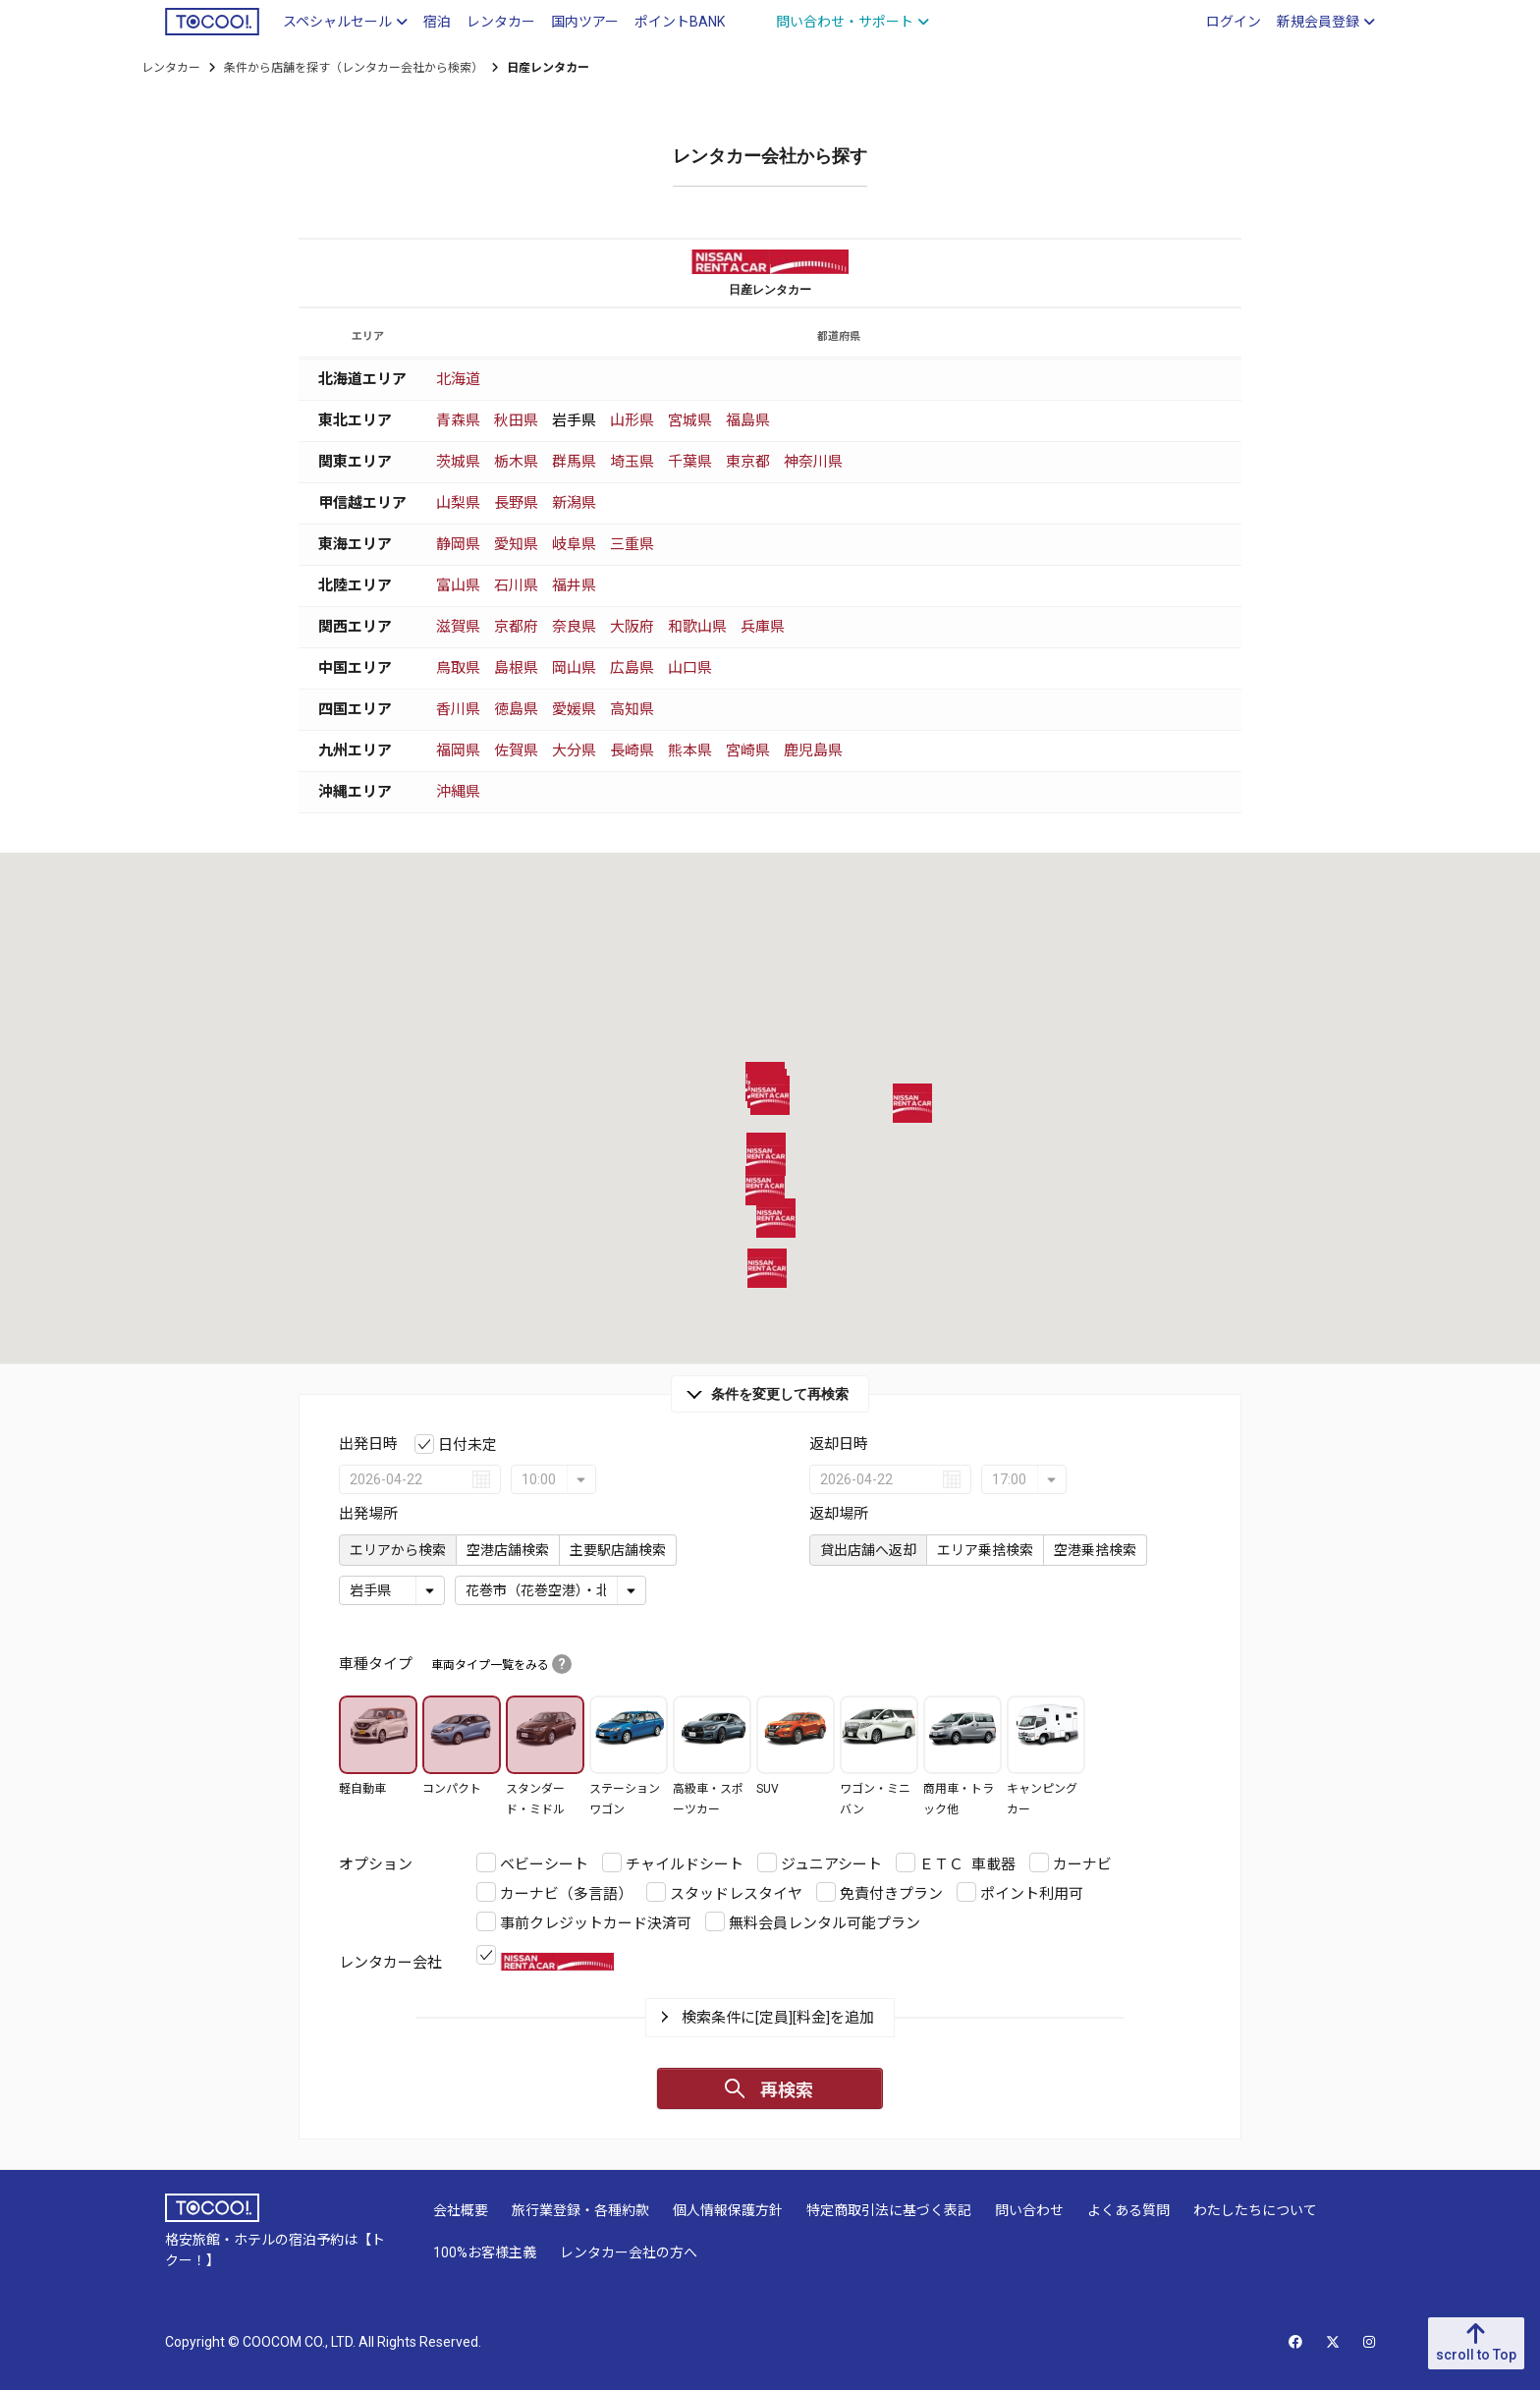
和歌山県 (697, 627)
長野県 (516, 503)
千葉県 (690, 462)
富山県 (458, 585)
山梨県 (458, 503)
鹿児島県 (813, 750)
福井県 (574, 585)
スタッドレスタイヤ (736, 1894)
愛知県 (516, 544)
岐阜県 (574, 544)
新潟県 (574, 503)
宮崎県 (748, 750)
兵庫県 (763, 627)
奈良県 (574, 627)
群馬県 (574, 462)
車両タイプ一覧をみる (501, 1665)
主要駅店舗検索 (618, 1550)
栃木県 (516, 462)
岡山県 (574, 668)
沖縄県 (458, 792)
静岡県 (458, 544)
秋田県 (516, 420)
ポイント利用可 (1031, 1894)
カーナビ (1082, 1864)
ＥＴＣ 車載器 (967, 1864)
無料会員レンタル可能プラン (824, 1923)
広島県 (632, 668)
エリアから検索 (398, 1550)
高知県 (632, 709)
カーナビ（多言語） (566, 1894)
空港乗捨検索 (1095, 1550)
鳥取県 (458, 668)
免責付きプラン (891, 1894)
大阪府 (632, 627)
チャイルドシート (684, 1864)
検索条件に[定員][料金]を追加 (778, 2018)
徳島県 (516, 709)
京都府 (516, 627)
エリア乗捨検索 (985, 1550)
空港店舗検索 (508, 1550)
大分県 (574, 750)
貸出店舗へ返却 (868, 1550)
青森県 (458, 420)
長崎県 (632, 750)
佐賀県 (516, 750)
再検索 (786, 2090)
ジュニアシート (831, 1864)
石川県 (516, 585)
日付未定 (467, 1445)
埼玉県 (632, 462)
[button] (766, 1156)
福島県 (748, 420)
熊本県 (690, 750)
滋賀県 (458, 627)
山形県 (632, 420)
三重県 (632, 544)
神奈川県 (813, 462)
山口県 (690, 668)
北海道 (458, 379)
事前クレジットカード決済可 (595, 1923)
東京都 (748, 462)
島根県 (516, 668)
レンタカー (170, 68)
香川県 (458, 709)
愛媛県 (574, 709)
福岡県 (458, 750)
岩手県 (574, 420)
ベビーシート (544, 1864)
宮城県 (690, 420)
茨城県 (458, 462)
